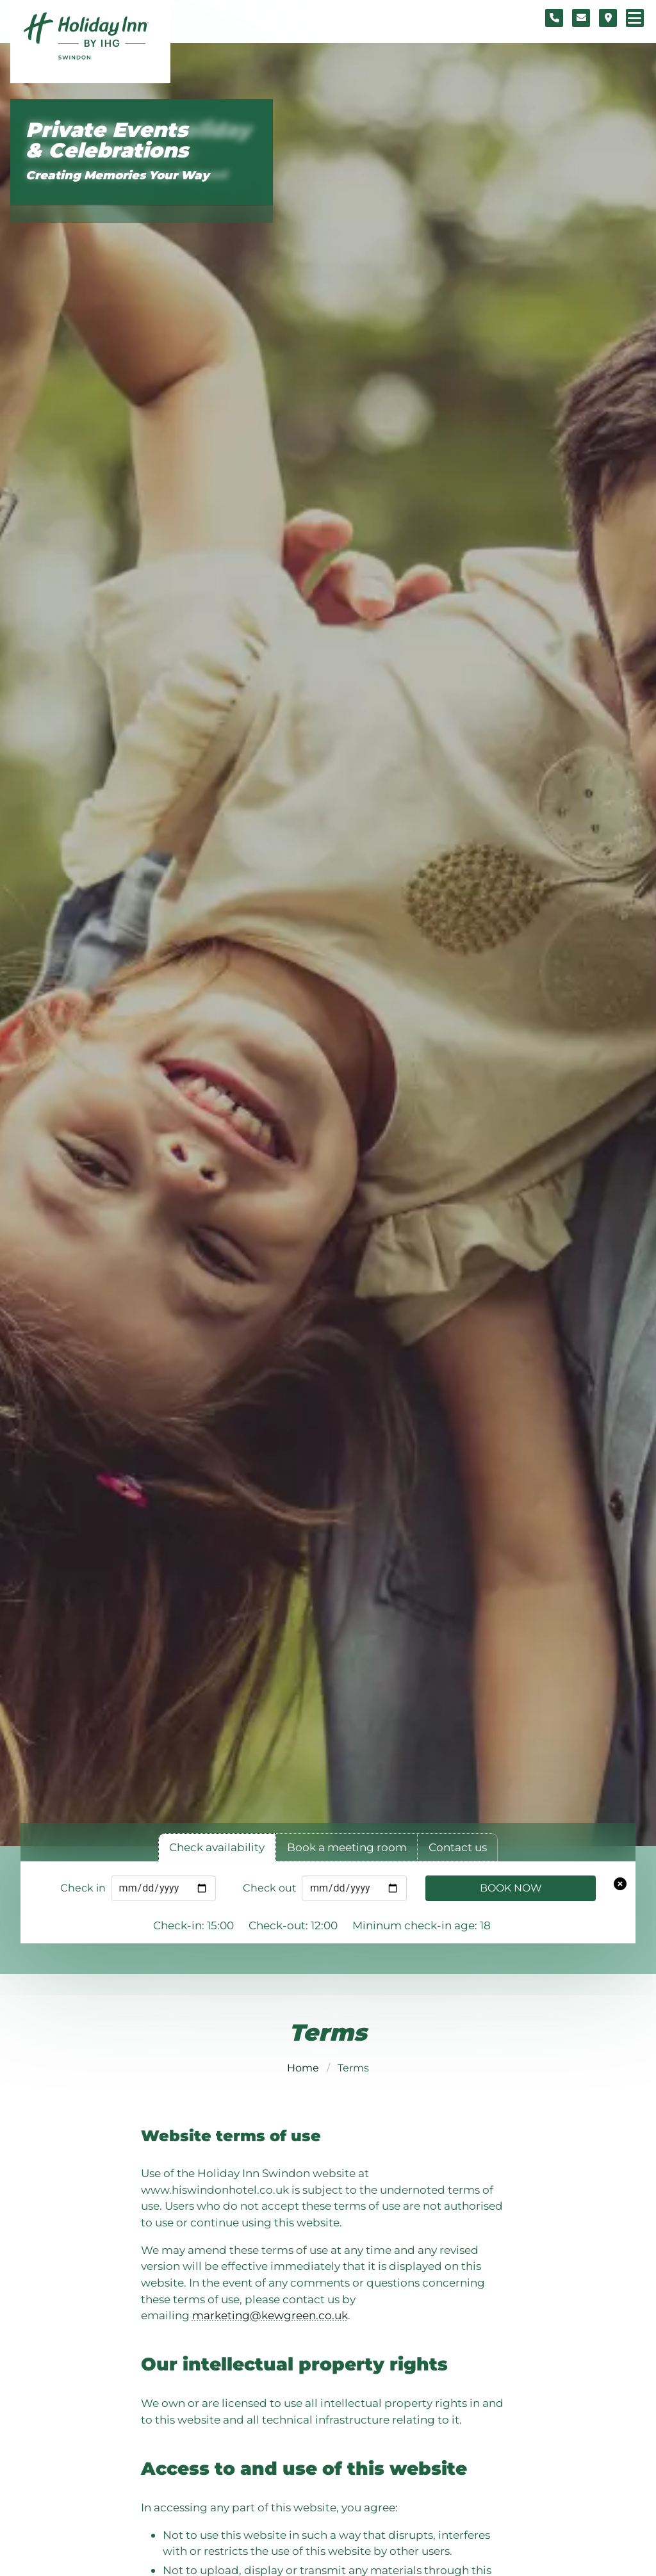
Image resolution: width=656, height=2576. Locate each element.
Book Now (511, 1888)
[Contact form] (581, 18)
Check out (270, 1888)
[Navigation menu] (635, 18)
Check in (83, 1888)
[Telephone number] (554, 18)
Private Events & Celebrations (107, 140)
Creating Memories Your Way (117, 175)
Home (303, 2068)
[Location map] (608, 18)
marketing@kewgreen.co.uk (270, 2315)
